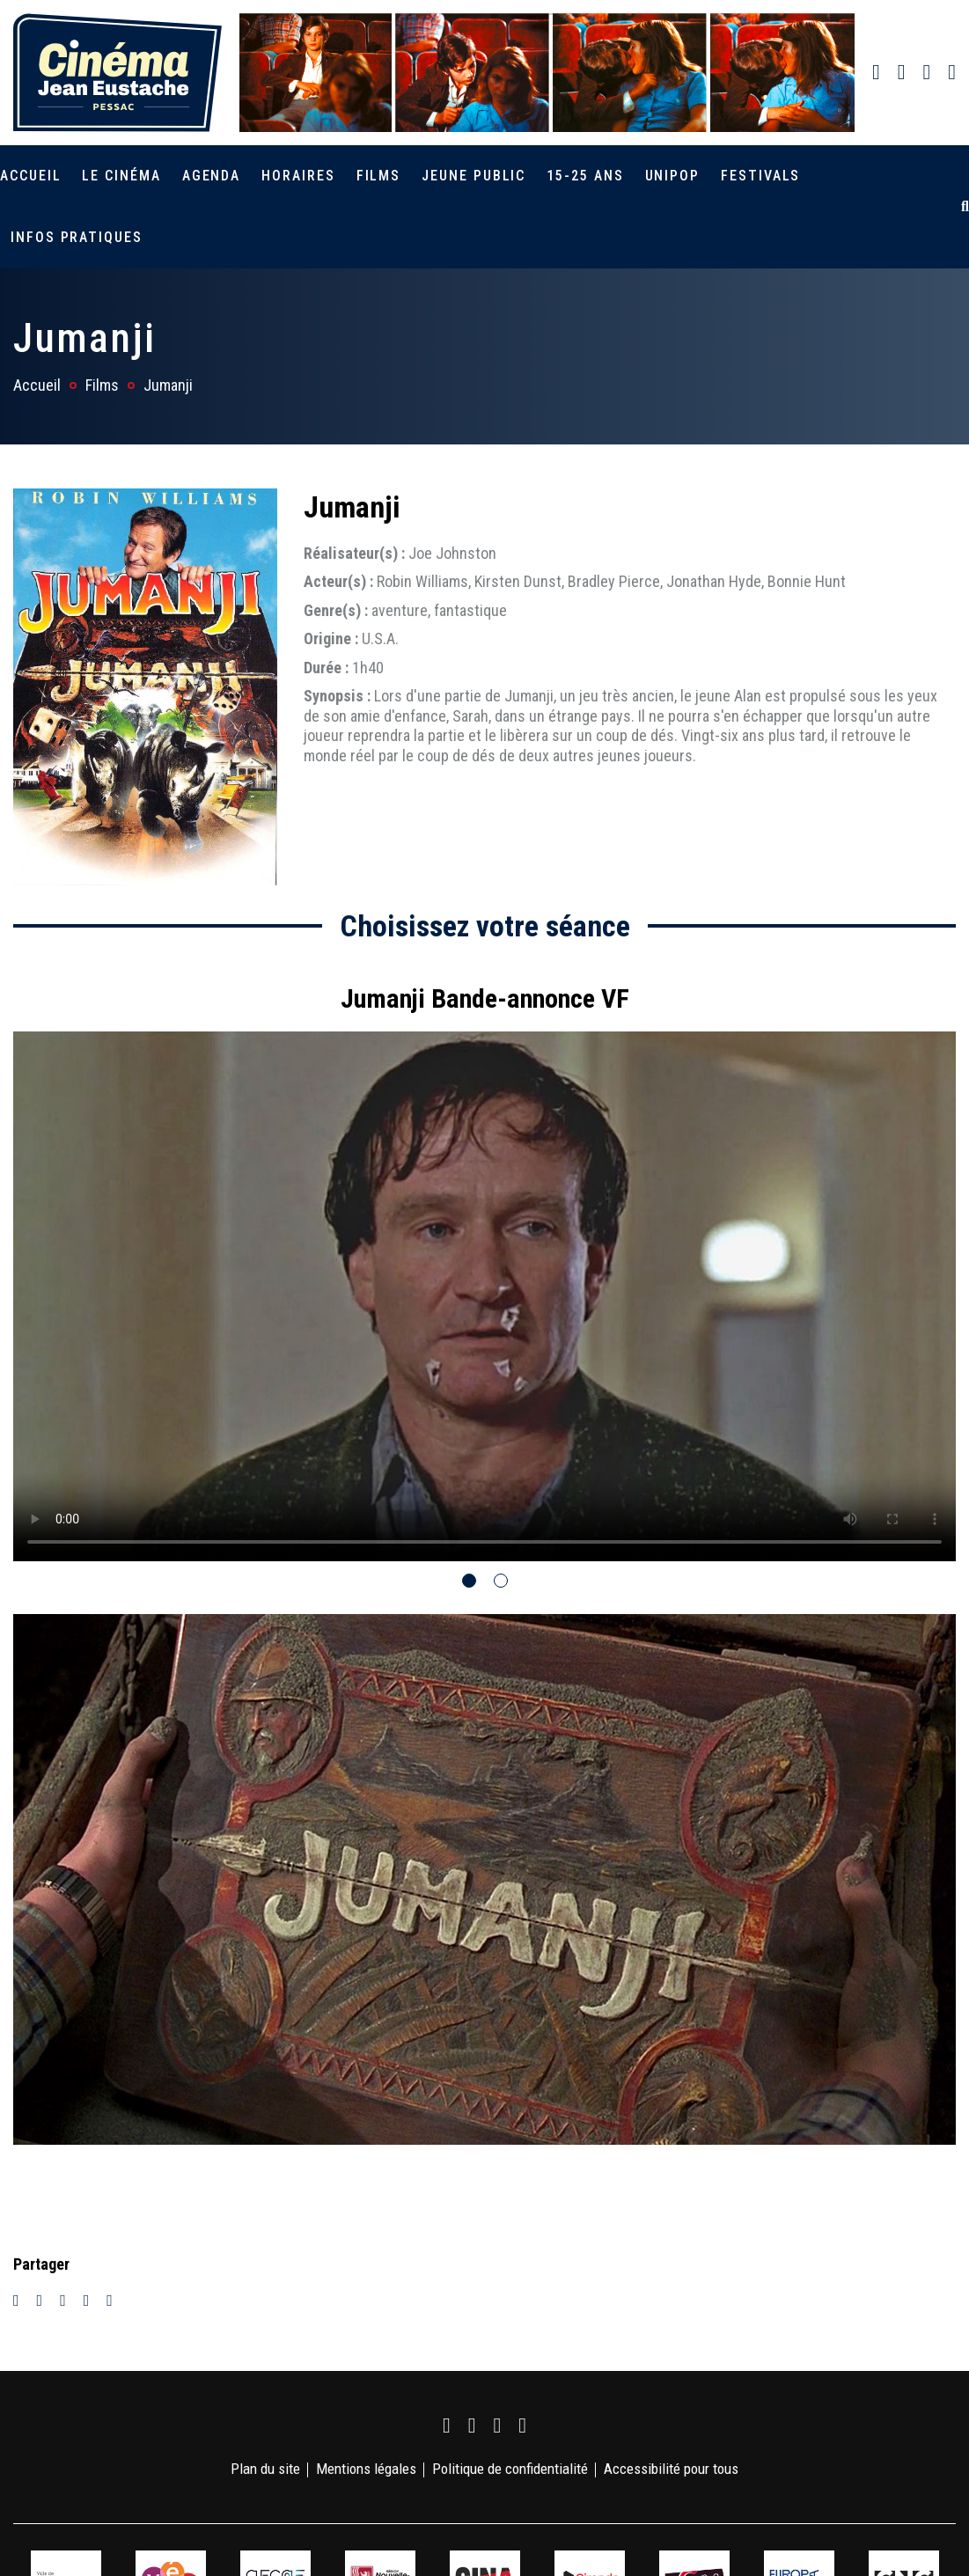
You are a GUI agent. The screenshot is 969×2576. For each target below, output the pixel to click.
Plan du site (265, 2468)
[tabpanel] (484, 1263)
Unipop (673, 175)
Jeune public (473, 175)
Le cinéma (121, 175)
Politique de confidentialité (510, 2468)
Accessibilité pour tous (671, 2468)
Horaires (297, 175)
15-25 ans (585, 175)
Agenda (211, 175)
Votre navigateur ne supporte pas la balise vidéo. (484, 1296)
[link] (876, 72)
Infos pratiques (77, 237)
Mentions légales (366, 2468)
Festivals (760, 175)
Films (378, 175)
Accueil (30, 175)
